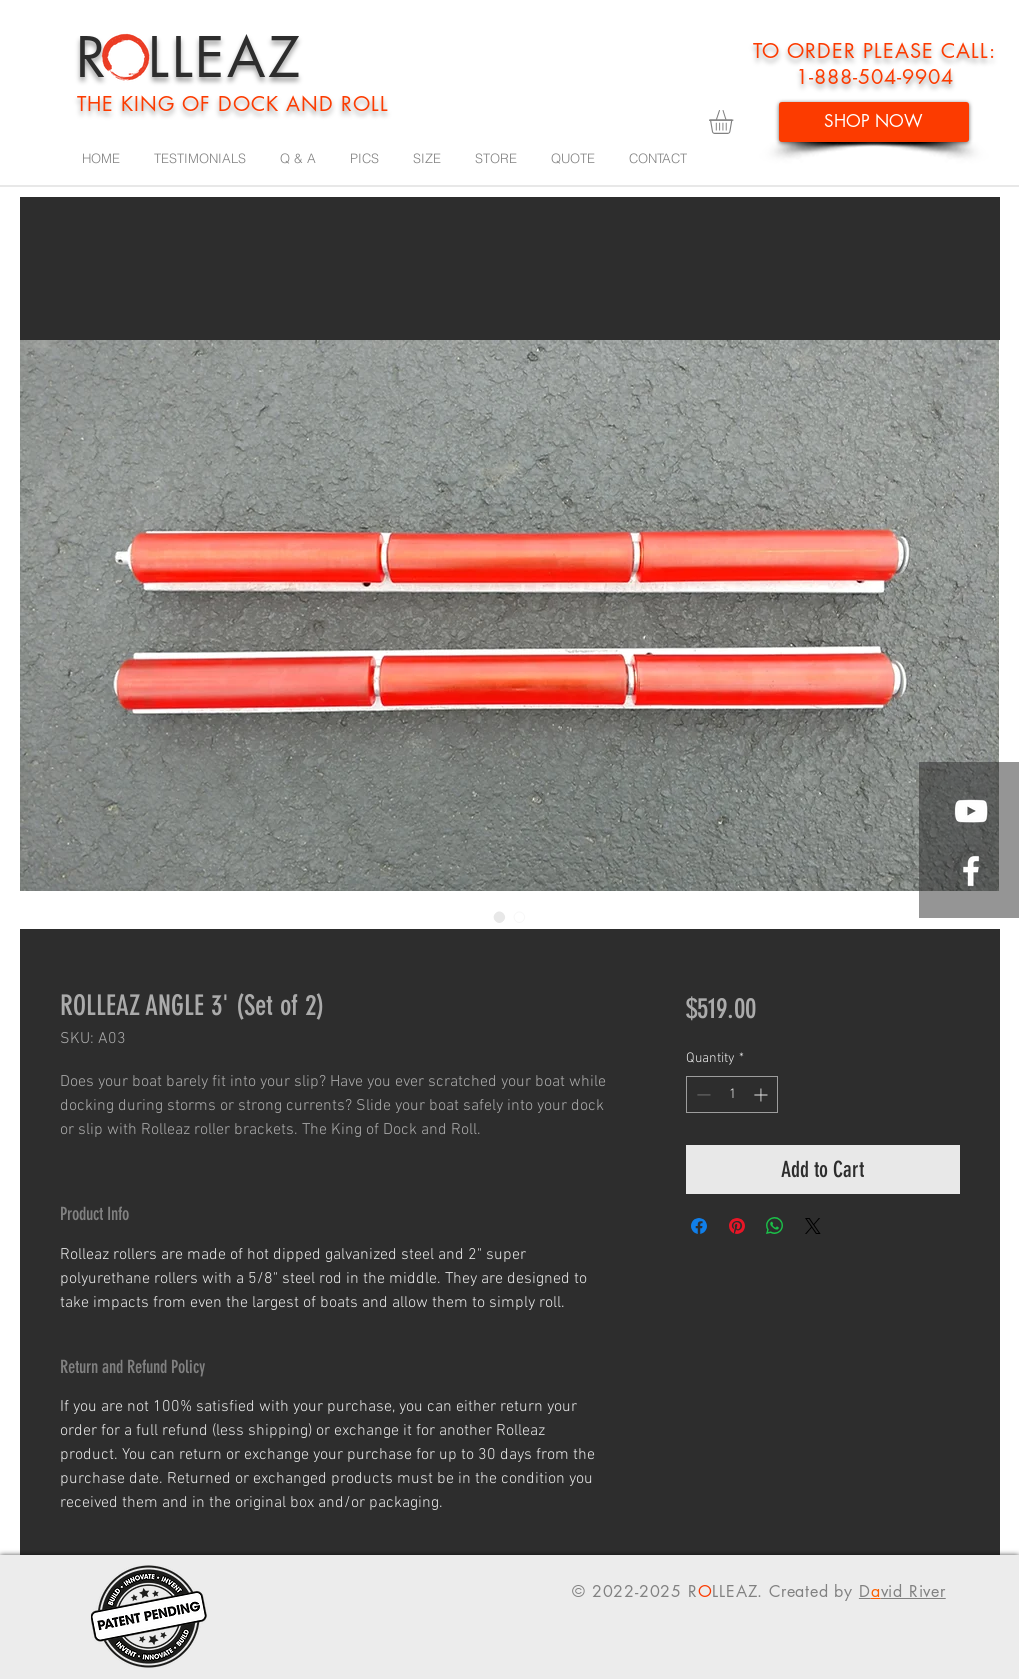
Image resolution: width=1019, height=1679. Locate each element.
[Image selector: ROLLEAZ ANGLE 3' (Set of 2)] (500, 917)
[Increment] (762, 1094)
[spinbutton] (732, 1094)
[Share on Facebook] (699, 1226)
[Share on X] (813, 1226)
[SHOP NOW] (874, 122)
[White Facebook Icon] (971, 871)
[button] (735, 122)
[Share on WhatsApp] (775, 1226)
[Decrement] (701, 1094)
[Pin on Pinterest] (737, 1226)
